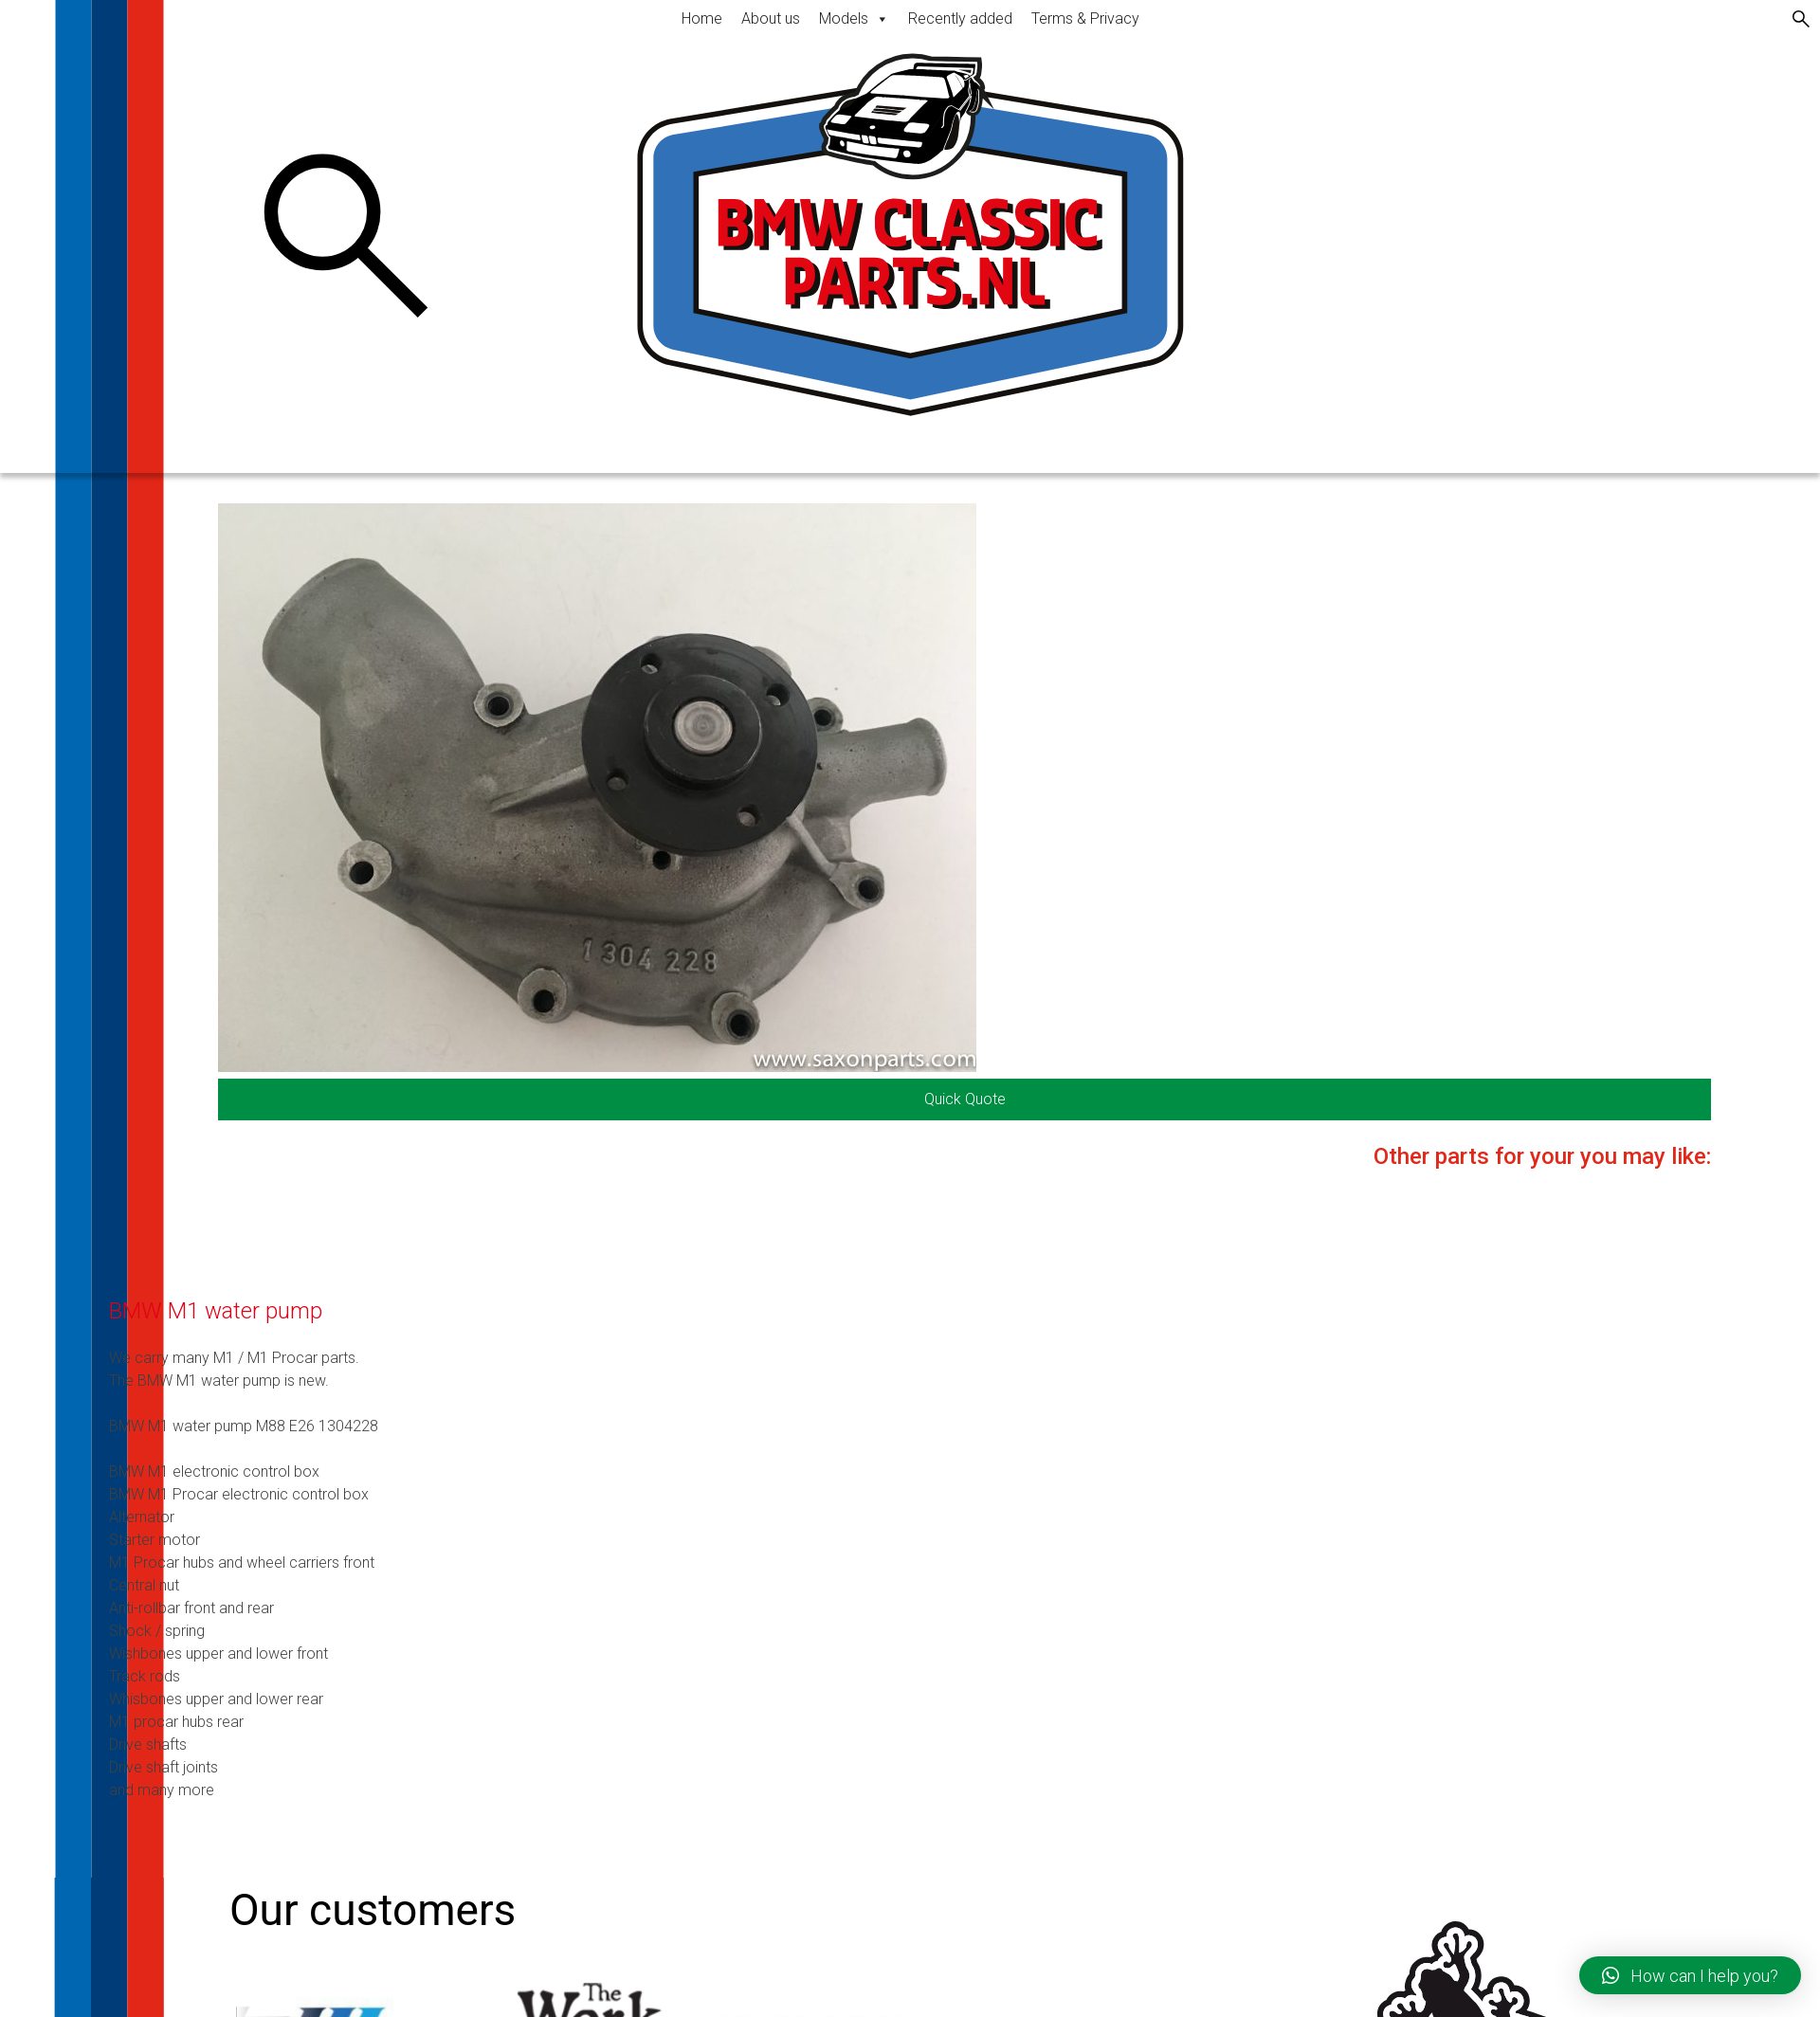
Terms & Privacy (1085, 18)
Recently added (960, 18)
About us (770, 18)
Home (702, 18)
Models (854, 18)
